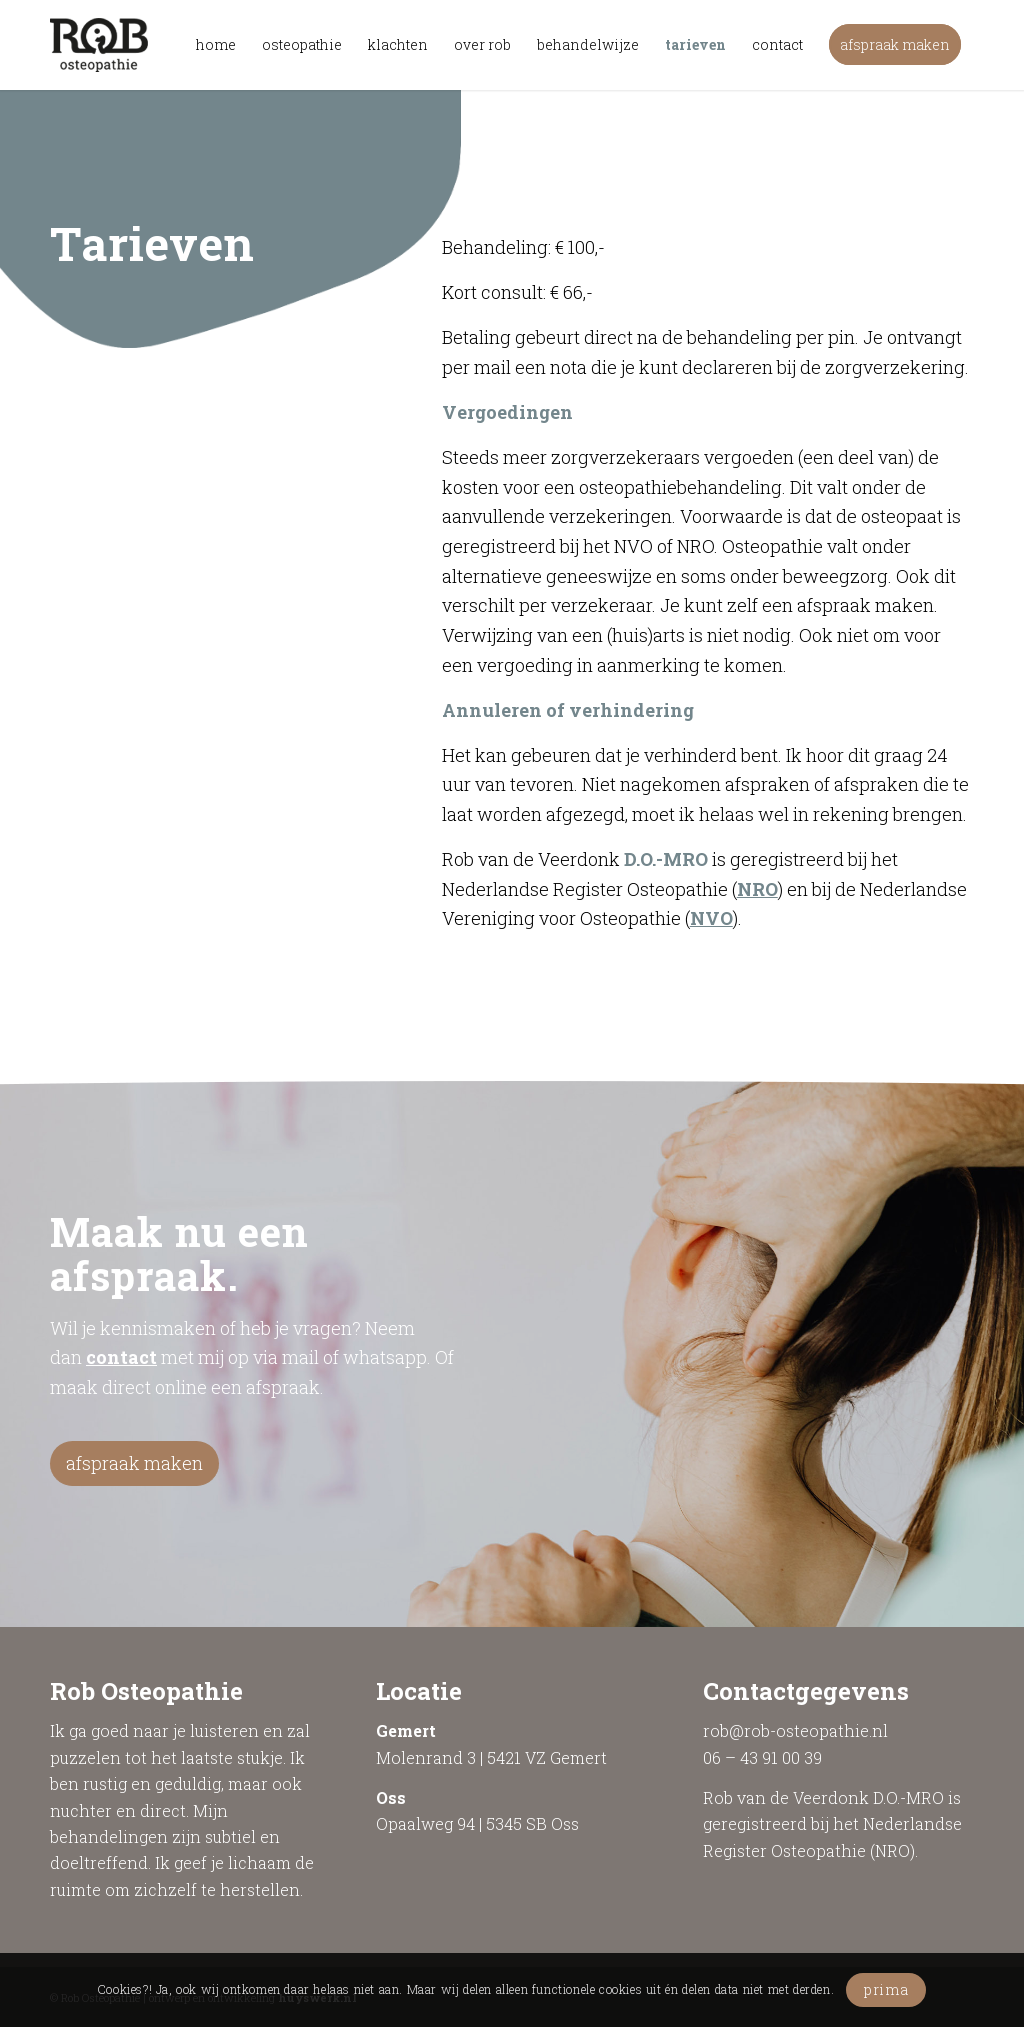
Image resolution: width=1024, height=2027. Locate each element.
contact (121, 1357)
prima (886, 1989)
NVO (711, 918)
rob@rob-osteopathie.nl (795, 1730)
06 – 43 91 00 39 (762, 1757)
